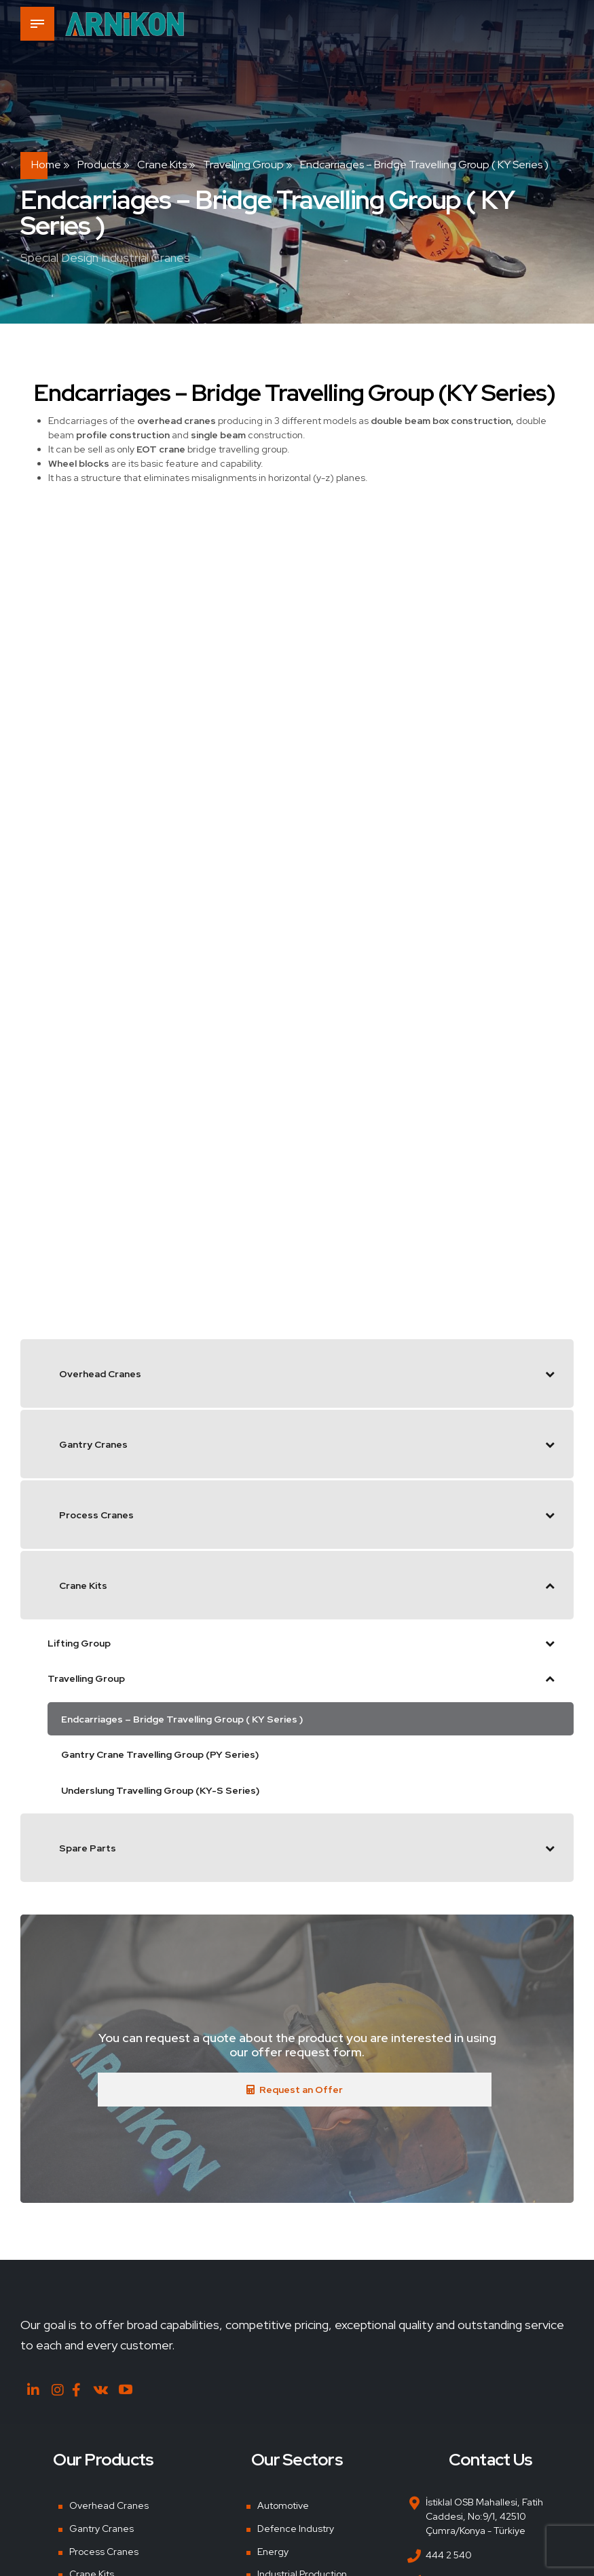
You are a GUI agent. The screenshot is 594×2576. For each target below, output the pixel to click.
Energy (273, 2551)
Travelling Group (243, 164)
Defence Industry (295, 2528)
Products (99, 164)
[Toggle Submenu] (550, 1373)
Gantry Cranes (101, 2528)
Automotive (283, 2505)
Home (46, 164)
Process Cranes (103, 2551)
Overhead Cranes (109, 2505)
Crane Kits (162, 164)
